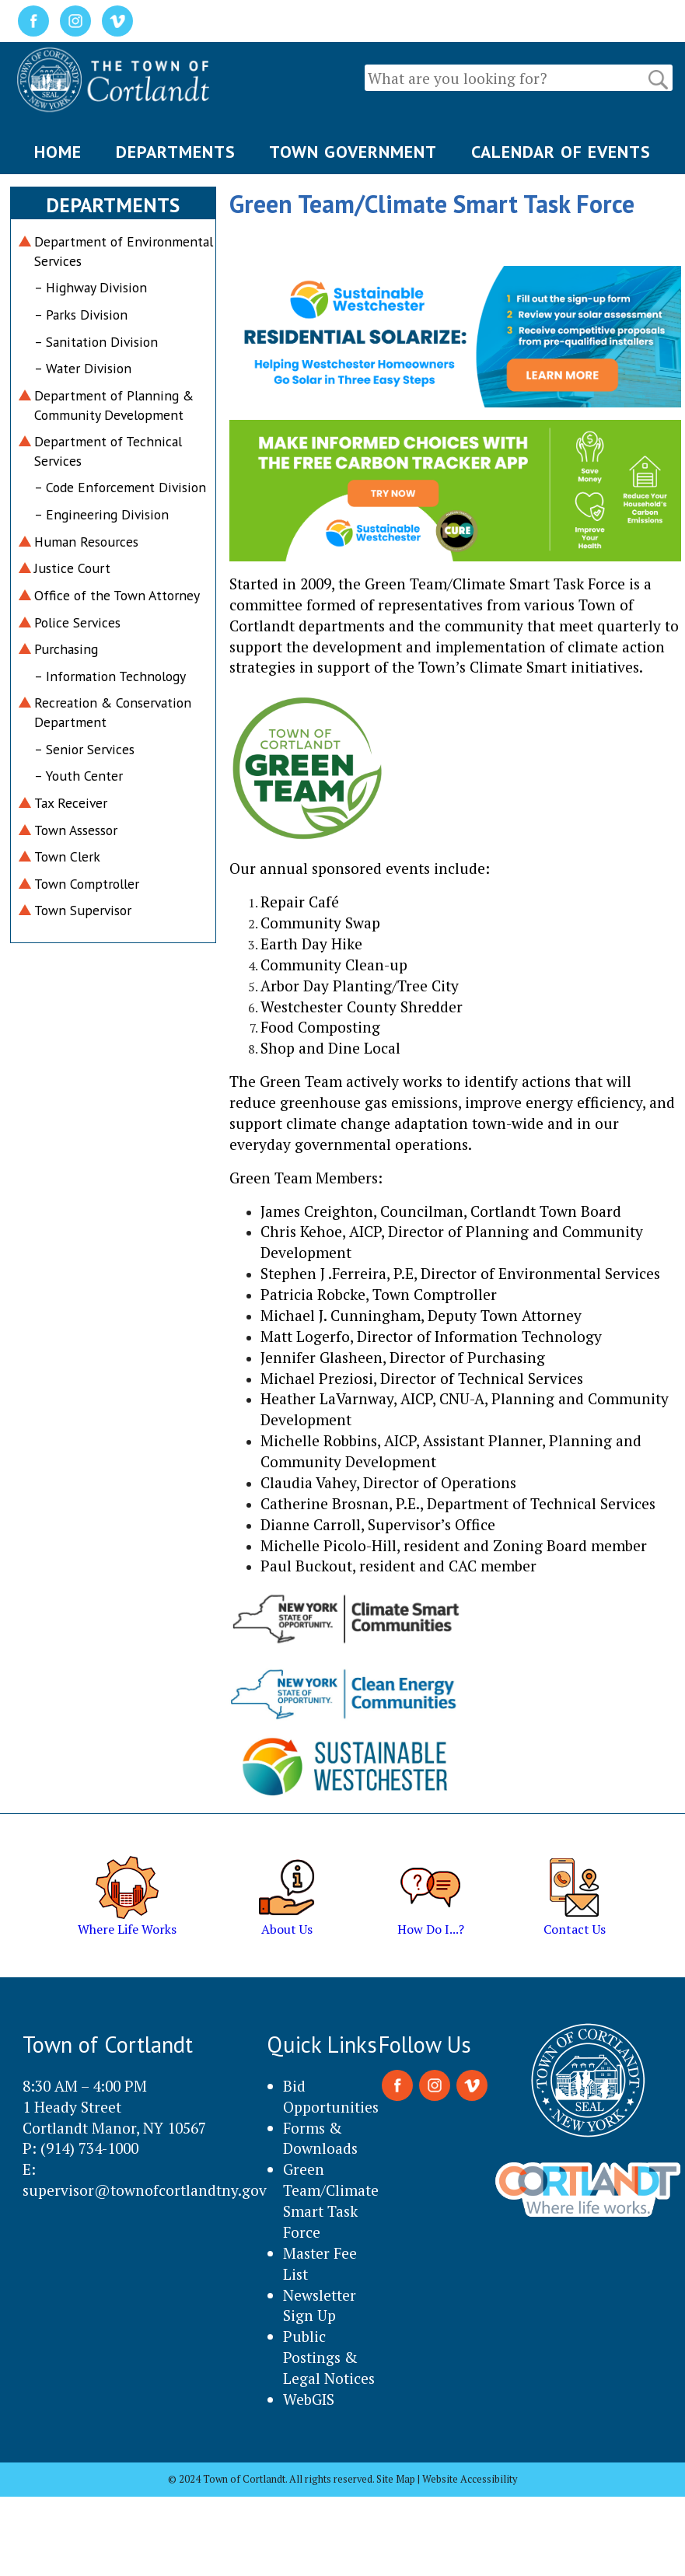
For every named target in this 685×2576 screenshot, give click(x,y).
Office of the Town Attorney (117, 595)
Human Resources (86, 542)
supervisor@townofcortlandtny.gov (145, 2190)
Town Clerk (67, 856)
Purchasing (66, 649)
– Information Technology (110, 676)
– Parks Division (81, 314)
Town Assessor (75, 830)
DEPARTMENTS (176, 152)
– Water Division (82, 368)
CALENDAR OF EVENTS (561, 152)
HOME (58, 152)
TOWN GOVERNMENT (353, 152)
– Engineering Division (101, 514)
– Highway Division (90, 287)
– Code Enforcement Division (120, 487)
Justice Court (72, 568)
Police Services (77, 622)
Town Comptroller (86, 884)
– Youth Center (78, 776)
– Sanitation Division (96, 342)
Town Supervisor (82, 910)
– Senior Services (84, 749)
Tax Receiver (70, 803)
